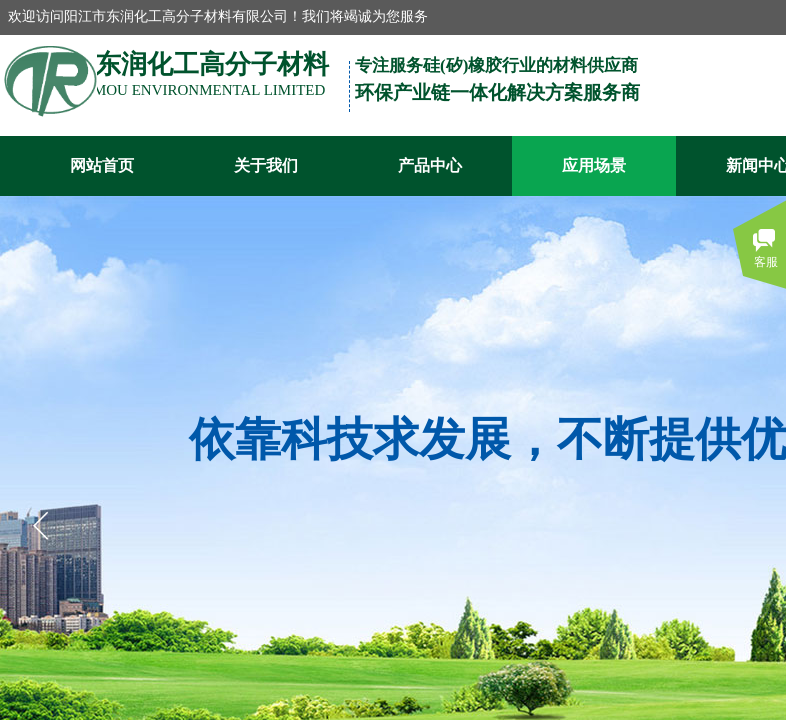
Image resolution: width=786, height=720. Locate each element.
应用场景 (594, 165)
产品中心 (430, 165)
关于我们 (266, 165)
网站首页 (102, 165)
